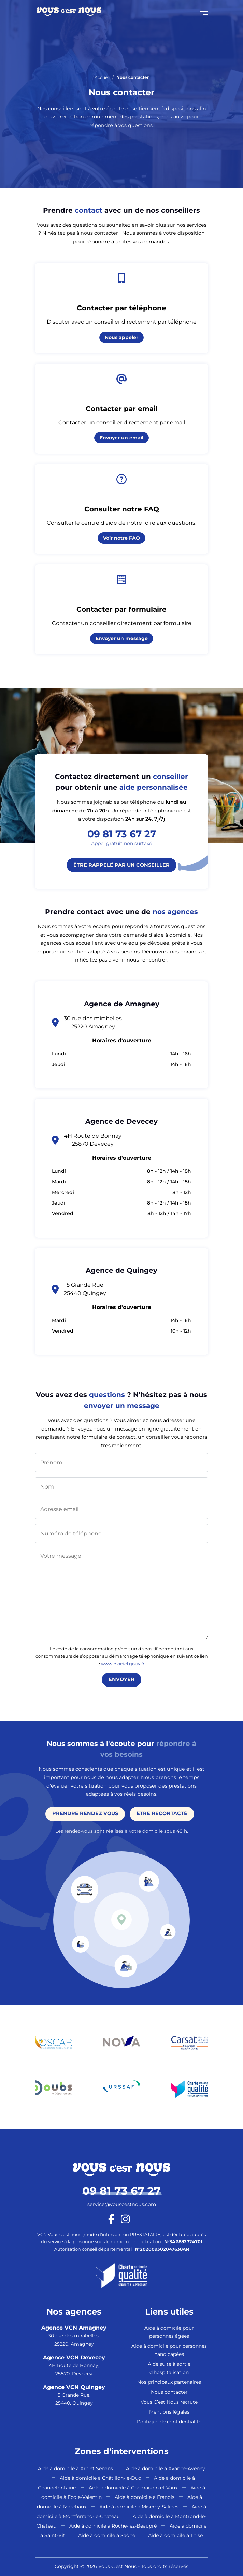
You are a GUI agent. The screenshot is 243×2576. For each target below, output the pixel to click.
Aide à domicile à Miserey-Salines (138, 2507)
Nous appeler (121, 337)
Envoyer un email (121, 438)
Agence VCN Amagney (73, 2327)
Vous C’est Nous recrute (169, 2402)
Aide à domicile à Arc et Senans (75, 2468)
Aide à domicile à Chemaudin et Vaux (133, 2488)
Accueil (102, 77)
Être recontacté (162, 1813)
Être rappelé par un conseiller (121, 865)
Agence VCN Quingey (74, 2387)
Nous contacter (169, 2392)
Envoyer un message (122, 638)
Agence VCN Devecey (74, 2357)
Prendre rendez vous (85, 1813)
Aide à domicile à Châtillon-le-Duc (100, 2478)
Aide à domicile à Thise (175, 2535)
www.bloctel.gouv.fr (122, 1663)
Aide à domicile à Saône (106, 2535)
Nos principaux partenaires (169, 2382)
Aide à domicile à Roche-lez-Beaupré (113, 2526)
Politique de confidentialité (169, 2422)
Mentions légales (169, 2412)
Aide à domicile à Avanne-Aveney (165, 2468)
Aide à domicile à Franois (144, 2497)
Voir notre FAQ (121, 538)
